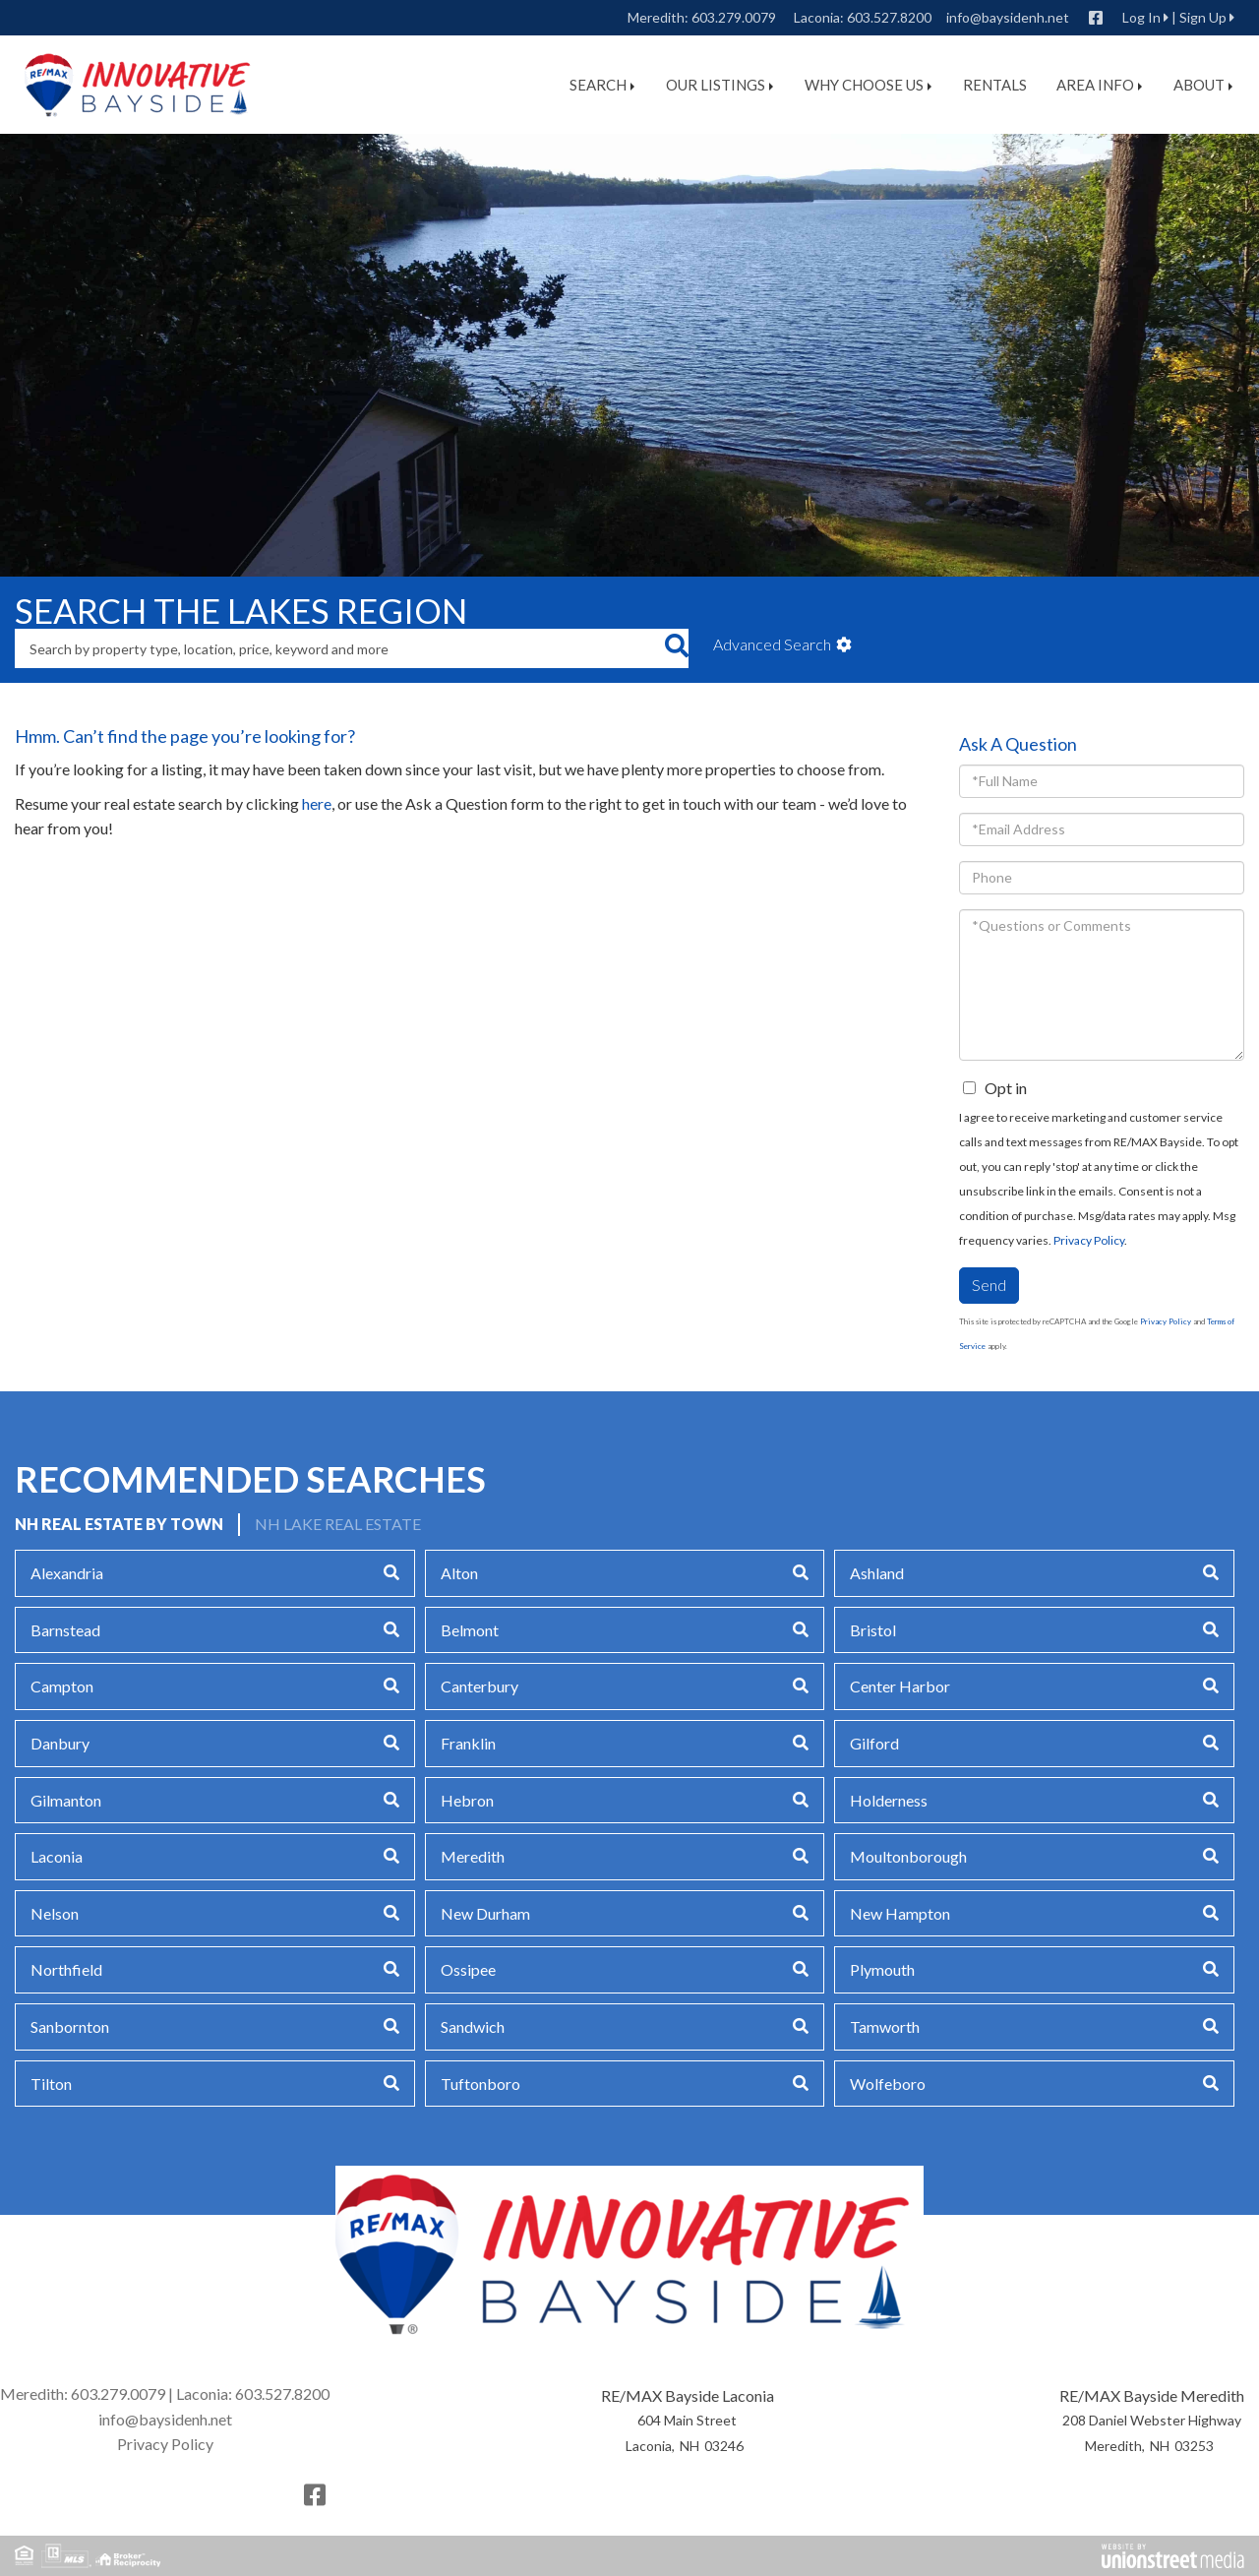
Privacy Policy (1088, 1240)
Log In (1141, 17)
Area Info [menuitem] (1099, 84)
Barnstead (65, 1630)
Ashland (877, 1573)
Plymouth (882, 1969)
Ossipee (468, 1969)
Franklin (468, 1743)
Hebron (467, 1800)
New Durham (485, 1913)
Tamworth (885, 2026)
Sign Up (1203, 17)
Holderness (889, 1800)
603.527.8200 (889, 17)
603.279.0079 (733, 17)
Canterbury (479, 1686)
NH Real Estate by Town (119, 1523)
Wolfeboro (888, 2083)
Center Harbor (900, 1686)
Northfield (66, 1969)
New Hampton (900, 1913)
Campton (61, 1686)
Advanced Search (772, 644)
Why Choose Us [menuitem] (868, 84)
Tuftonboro (480, 2083)
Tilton (51, 2083)
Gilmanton (65, 1800)
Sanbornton (69, 2026)
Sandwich (473, 2026)
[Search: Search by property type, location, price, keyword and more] (339, 648)
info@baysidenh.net (1007, 17)
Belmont (470, 1630)
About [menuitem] (1202, 84)
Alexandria (66, 1573)
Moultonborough (908, 1856)
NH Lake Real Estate (338, 1523)
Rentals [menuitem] (995, 84)
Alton (459, 1573)
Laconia (56, 1856)
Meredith (473, 1856)
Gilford (874, 1743)
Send (989, 1284)
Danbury (60, 1743)
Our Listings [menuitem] (719, 84)
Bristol (873, 1630)
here (316, 803)
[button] (676, 648)
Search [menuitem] (602, 84)
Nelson (54, 1913)
